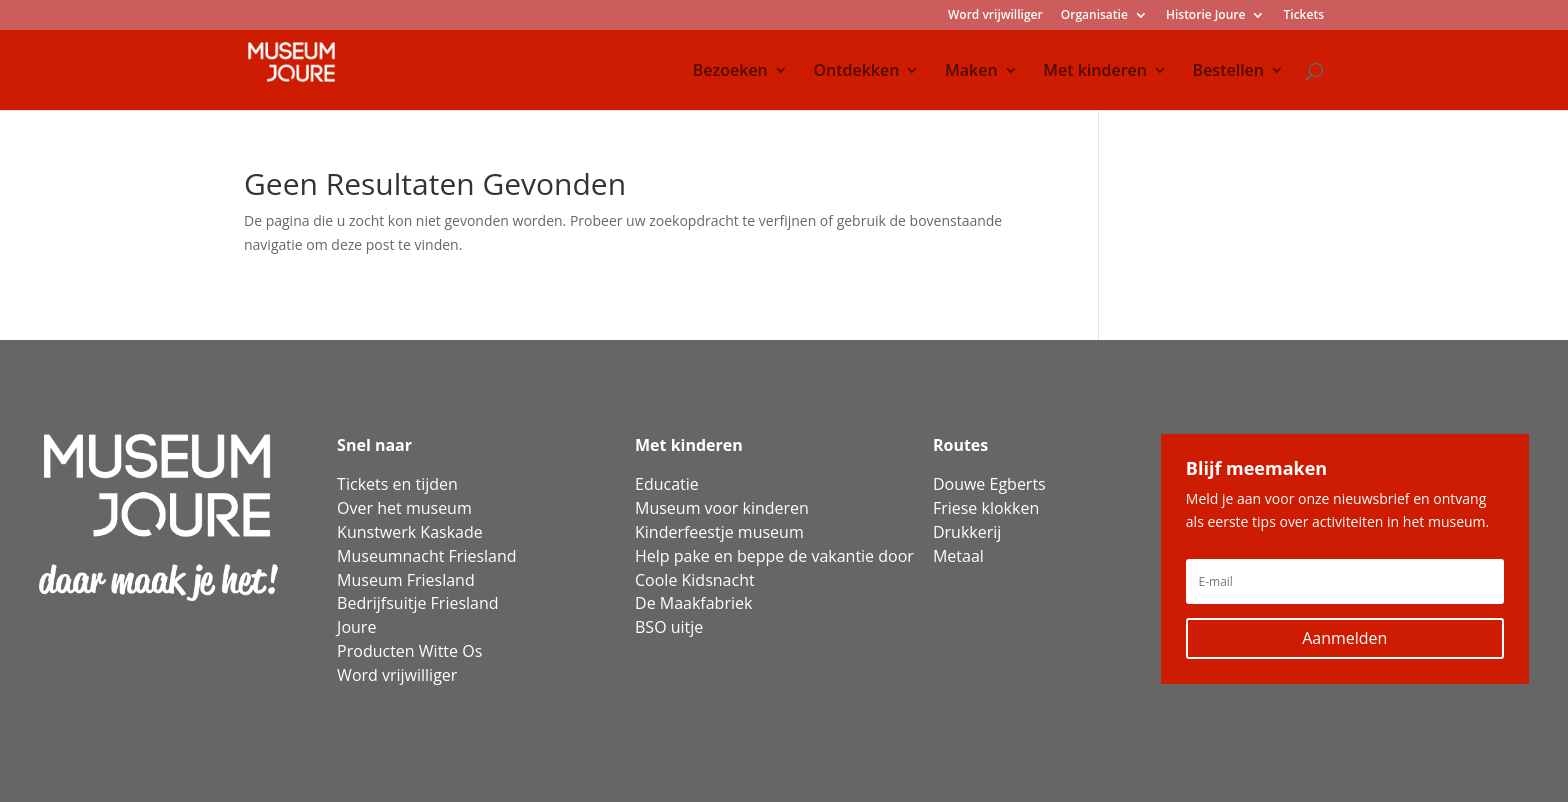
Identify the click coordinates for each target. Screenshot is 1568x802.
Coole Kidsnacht (695, 580)
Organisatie (1094, 16)
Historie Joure (1205, 16)
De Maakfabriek (693, 603)
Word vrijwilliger (995, 16)
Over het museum (404, 508)
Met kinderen (1095, 72)
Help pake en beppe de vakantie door (774, 556)
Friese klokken (986, 508)
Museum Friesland (406, 580)
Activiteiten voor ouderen (1027, 580)
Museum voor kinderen (722, 508)
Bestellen (1228, 72)
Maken (971, 72)
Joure (356, 627)
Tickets (1304, 16)
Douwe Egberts (989, 484)
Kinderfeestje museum (719, 532)
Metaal (958, 556)
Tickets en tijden (397, 484)
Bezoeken (730, 72)
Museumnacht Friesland (426, 556)
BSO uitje (669, 627)
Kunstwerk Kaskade (410, 532)
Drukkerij (967, 532)
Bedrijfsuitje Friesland (417, 603)
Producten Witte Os (409, 651)
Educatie (667, 484)
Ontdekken (856, 72)
